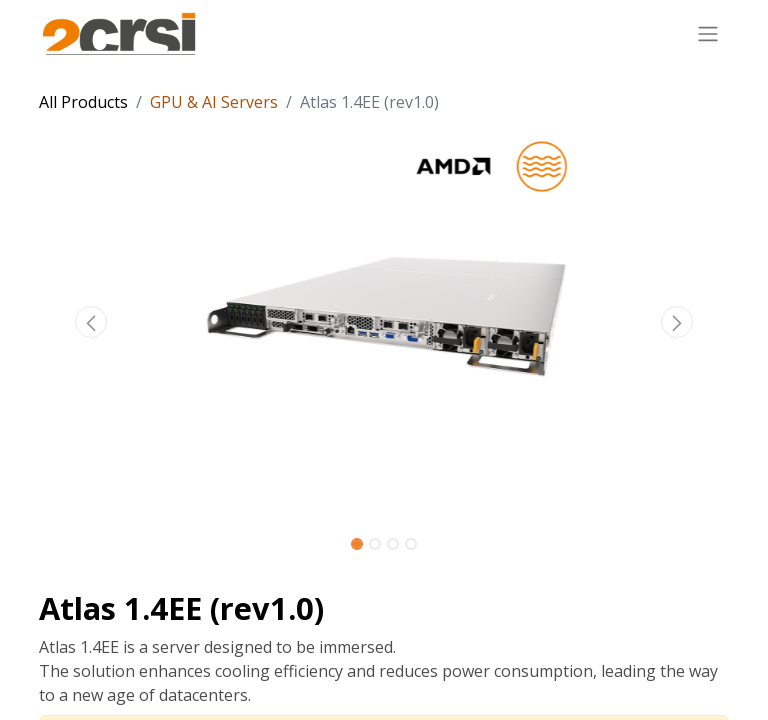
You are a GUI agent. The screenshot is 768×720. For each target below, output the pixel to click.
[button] (91, 322)
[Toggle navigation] (708, 33)
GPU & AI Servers (214, 102)
